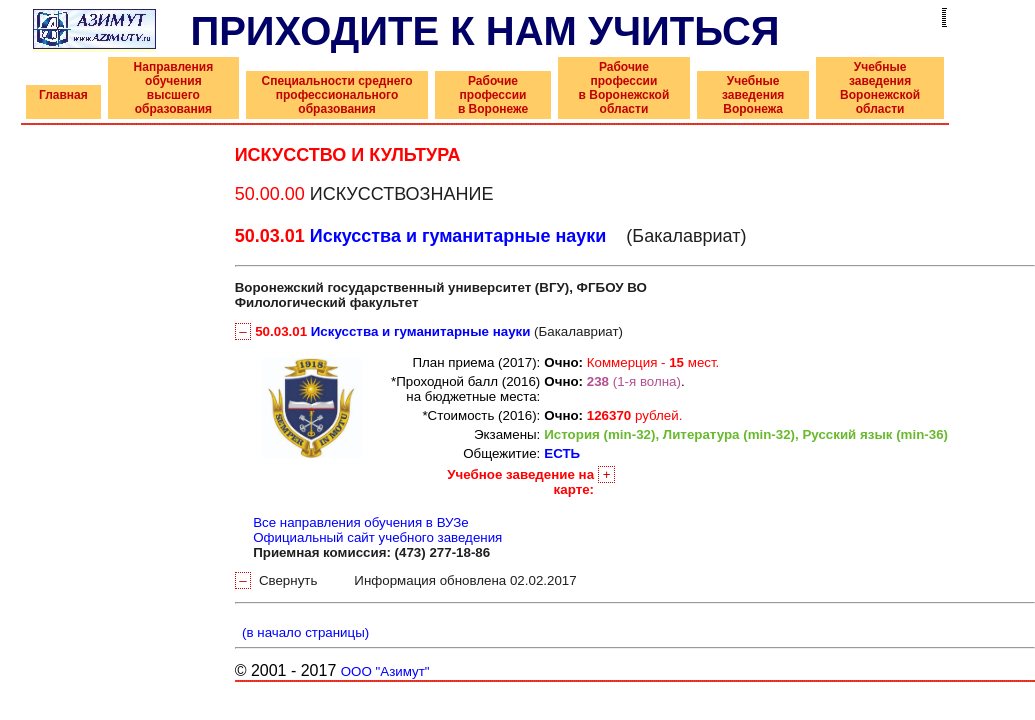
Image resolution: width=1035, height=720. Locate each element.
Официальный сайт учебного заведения (377, 537)
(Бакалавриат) (429, 331)
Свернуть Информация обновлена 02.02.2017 (406, 580)
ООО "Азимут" (385, 671)
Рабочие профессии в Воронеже (493, 95)
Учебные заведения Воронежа (753, 95)
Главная (63, 95)
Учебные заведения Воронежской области (880, 88)
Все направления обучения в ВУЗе (361, 522)
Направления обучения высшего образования (174, 88)
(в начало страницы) (302, 632)
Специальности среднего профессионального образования (336, 95)
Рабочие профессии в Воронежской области (624, 88)
